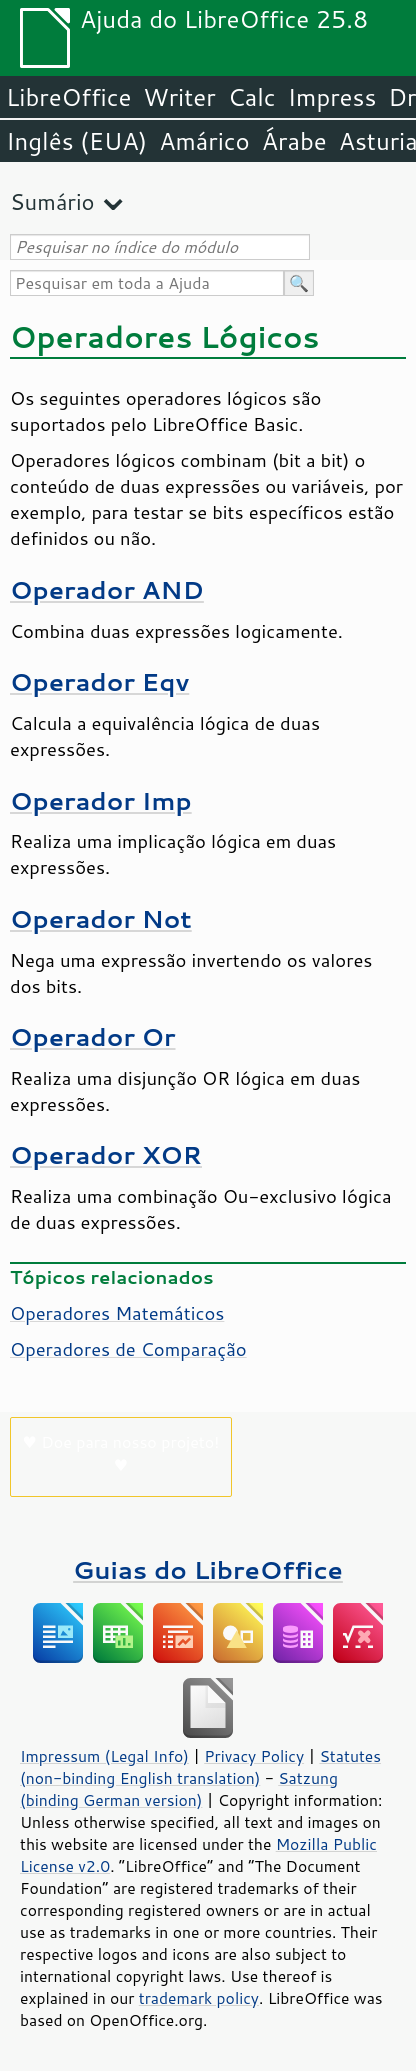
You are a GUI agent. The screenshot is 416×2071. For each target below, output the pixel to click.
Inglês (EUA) (76, 141)
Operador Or (93, 1036)
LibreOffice (68, 97)
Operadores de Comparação (128, 1349)
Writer (179, 97)
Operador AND (107, 589)
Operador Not (101, 918)
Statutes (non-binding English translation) (200, 1767)
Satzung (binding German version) (179, 1789)
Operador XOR (106, 1154)
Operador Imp (101, 800)
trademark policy (199, 1998)
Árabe (294, 141)
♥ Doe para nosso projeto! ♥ (121, 1453)
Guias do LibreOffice (208, 1569)
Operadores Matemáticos (117, 1313)
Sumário (52, 201)
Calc (252, 97)
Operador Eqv (99, 681)
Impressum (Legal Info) (104, 1756)
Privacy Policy (254, 1756)
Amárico (204, 141)
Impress (332, 97)
